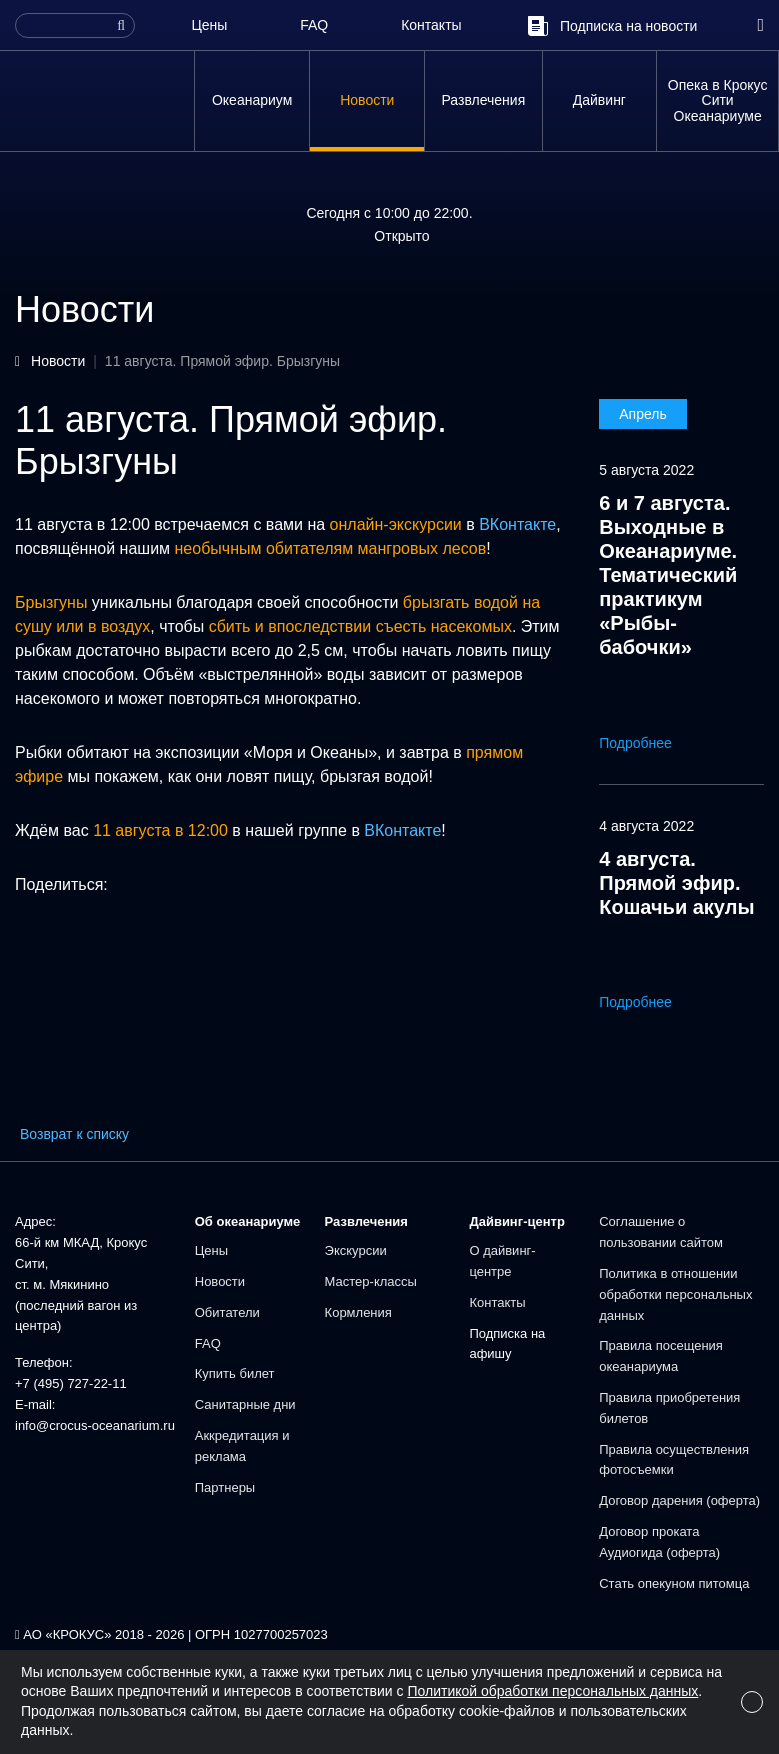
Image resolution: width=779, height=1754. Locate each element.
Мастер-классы (371, 1281)
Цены (209, 25)
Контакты (431, 25)
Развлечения (483, 100)
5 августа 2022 (646, 470)
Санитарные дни (245, 1404)
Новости (367, 100)
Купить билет (235, 1373)
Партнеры (225, 1487)
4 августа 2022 (646, 826)
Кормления (358, 1312)
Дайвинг (599, 100)
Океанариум (252, 100)
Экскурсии (356, 1250)
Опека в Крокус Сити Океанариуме (718, 100)
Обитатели (227, 1312)
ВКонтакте (517, 524)
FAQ (314, 25)
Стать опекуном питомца (674, 1583)
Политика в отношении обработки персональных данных (675, 1294)
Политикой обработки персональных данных (552, 1691)
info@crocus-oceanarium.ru (95, 1425)
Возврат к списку (74, 1134)
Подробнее (649, 743)
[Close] (752, 1702)
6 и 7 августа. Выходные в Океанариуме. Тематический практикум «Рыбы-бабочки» (668, 575)
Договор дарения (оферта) (679, 1500)
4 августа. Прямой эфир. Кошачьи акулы (676, 883)
